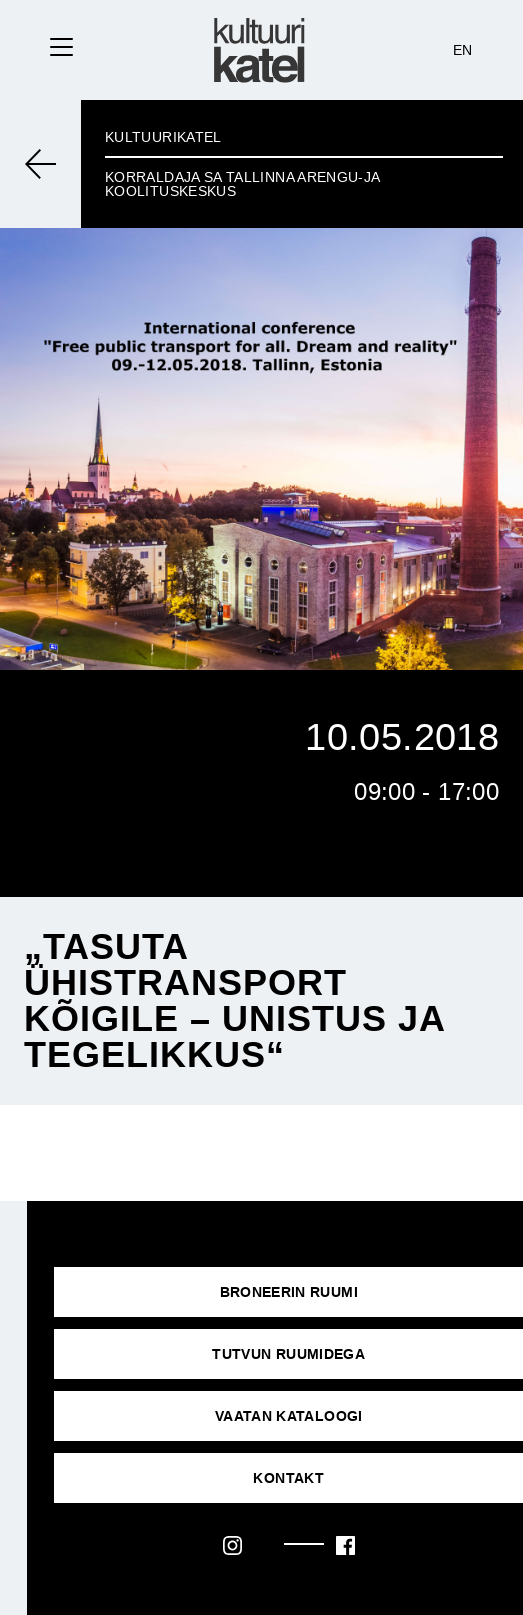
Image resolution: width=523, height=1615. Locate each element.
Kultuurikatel (163, 137)
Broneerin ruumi (289, 1292)
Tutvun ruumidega (288, 1354)
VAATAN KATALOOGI (289, 1416)
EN (463, 50)
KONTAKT (288, 1478)
